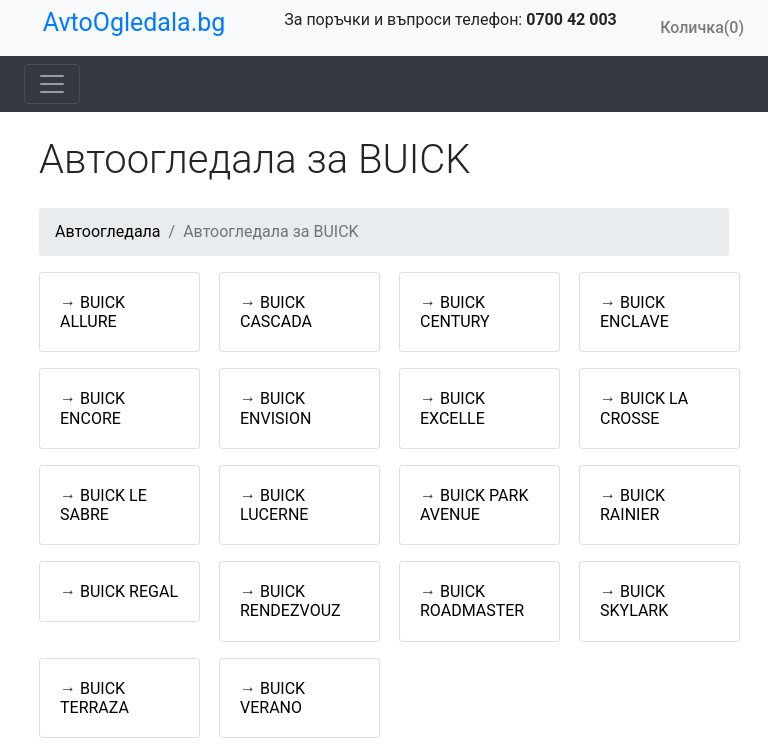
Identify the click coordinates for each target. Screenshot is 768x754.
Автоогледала (108, 231)
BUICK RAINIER (632, 505)
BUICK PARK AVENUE (474, 505)
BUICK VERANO (272, 698)
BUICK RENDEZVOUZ (290, 601)
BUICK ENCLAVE (634, 312)
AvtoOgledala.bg (134, 22)
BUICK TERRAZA (94, 698)
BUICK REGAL (129, 591)
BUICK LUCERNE (274, 505)
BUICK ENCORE (92, 408)
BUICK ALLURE (92, 312)
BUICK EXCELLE (452, 408)
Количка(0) (702, 27)
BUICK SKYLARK (634, 601)
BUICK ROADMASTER (472, 601)
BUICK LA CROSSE (644, 408)
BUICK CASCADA (276, 312)
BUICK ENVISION (275, 408)
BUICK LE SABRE (103, 505)
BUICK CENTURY (455, 312)
